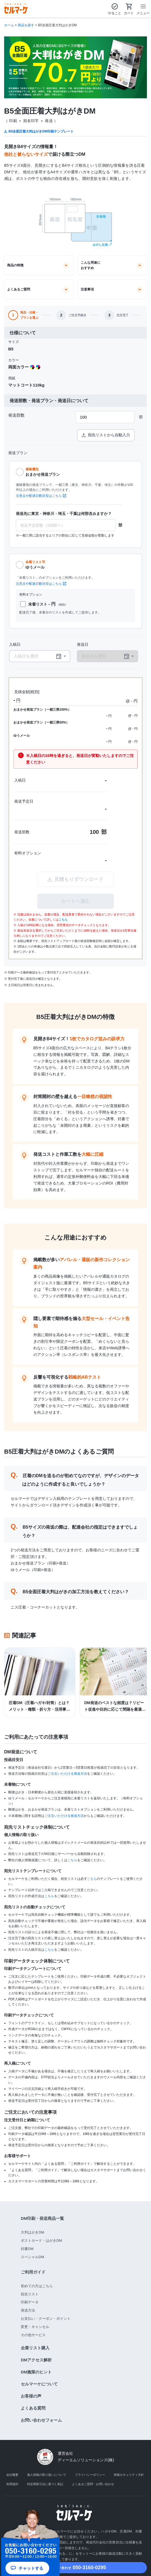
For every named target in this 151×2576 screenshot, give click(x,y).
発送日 (82, 644)
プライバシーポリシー (90, 2474)
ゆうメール (35, 564)
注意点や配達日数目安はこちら (39, 496)
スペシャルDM (32, 2257)
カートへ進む (75, 901)
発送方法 (28, 2310)
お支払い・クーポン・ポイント (46, 2318)
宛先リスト (30, 2294)
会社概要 (12, 2474)
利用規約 (12, 2484)
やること (114, 9)
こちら (63, 919)
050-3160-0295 (75, 2567)
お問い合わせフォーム (41, 2420)
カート (129, 9)
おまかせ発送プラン (42, 472)
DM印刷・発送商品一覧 (42, 2218)
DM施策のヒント (36, 2372)
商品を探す (26, 25)
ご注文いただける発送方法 (67, 1774)
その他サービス (33, 2335)
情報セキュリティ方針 (129, 2474)
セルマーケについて (39, 2384)
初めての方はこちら (37, 2286)
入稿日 (15, 644)
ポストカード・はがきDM (41, 2240)
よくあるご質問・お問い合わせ (93, 2484)
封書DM (27, 2249)
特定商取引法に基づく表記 (45, 2484)
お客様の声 (31, 2396)
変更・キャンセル (35, 2327)
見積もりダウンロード (75, 879)
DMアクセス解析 (36, 2360)
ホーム (9, 25)
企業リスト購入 (35, 2348)
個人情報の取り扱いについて (46, 2474)
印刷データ (30, 2302)
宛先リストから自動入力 (106, 435)
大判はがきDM (32, 2232)
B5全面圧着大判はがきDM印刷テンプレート (41, 131)
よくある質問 (33, 2408)
